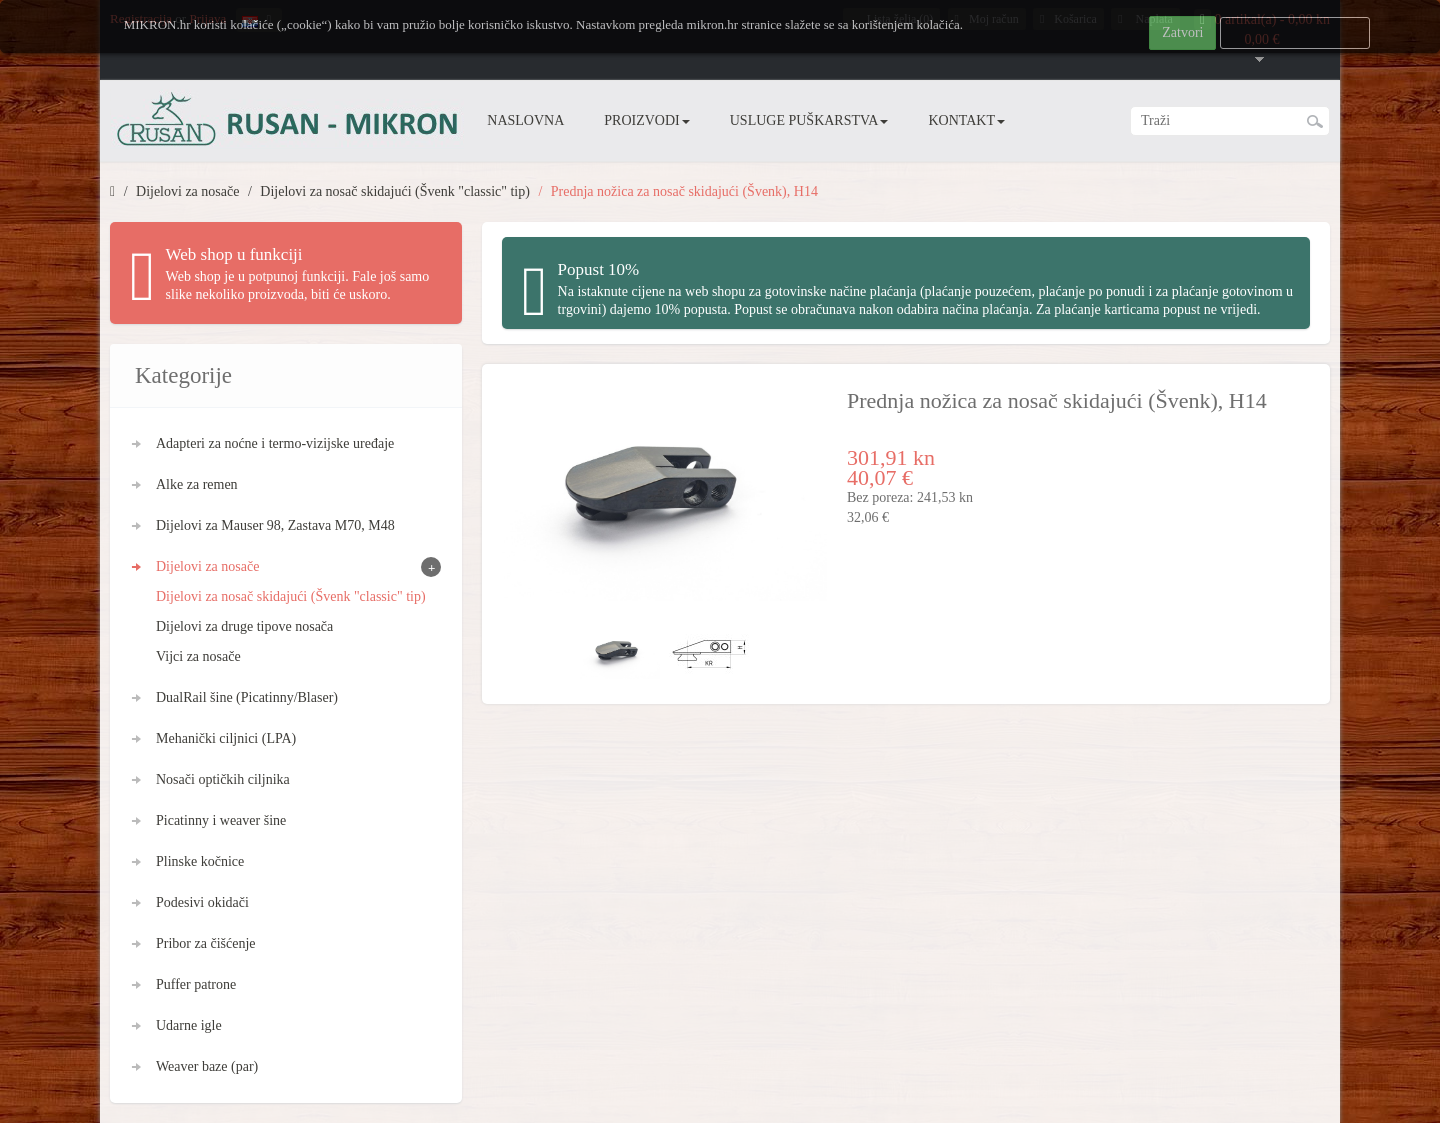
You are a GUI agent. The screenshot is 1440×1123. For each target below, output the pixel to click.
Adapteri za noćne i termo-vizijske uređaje (275, 443)
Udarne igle (189, 1025)
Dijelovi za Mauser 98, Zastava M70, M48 (275, 525)
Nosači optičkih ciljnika (223, 779)
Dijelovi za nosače (187, 191)
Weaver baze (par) (207, 1066)
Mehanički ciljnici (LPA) (226, 738)
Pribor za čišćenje (206, 943)
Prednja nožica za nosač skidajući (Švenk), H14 (684, 191)
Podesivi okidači (202, 902)
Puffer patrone (196, 984)
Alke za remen (197, 484)
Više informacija (1295, 32)
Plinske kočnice (200, 861)
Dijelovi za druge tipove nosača (244, 626)
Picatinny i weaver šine (221, 820)
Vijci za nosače (198, 656)
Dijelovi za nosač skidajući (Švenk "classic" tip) (395, 191)
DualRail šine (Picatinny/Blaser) (247, 697)
